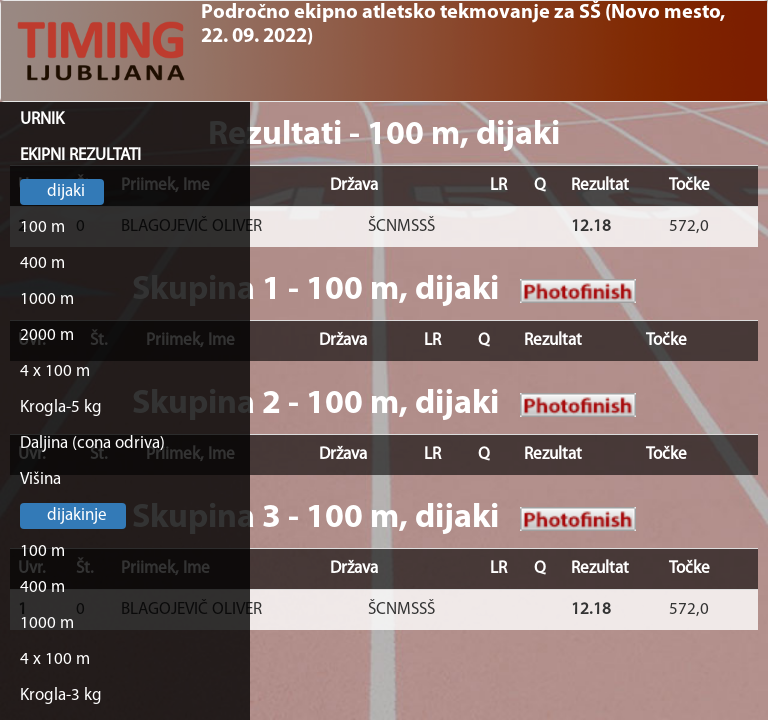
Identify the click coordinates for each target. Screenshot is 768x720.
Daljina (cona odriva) (92, 443)
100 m (42, 227)
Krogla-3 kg (61, 695)
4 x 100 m (55, 371)
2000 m (47, 335)
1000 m (47, 299)
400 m (42, 263)
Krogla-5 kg (61, 407)
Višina (40, 479)
